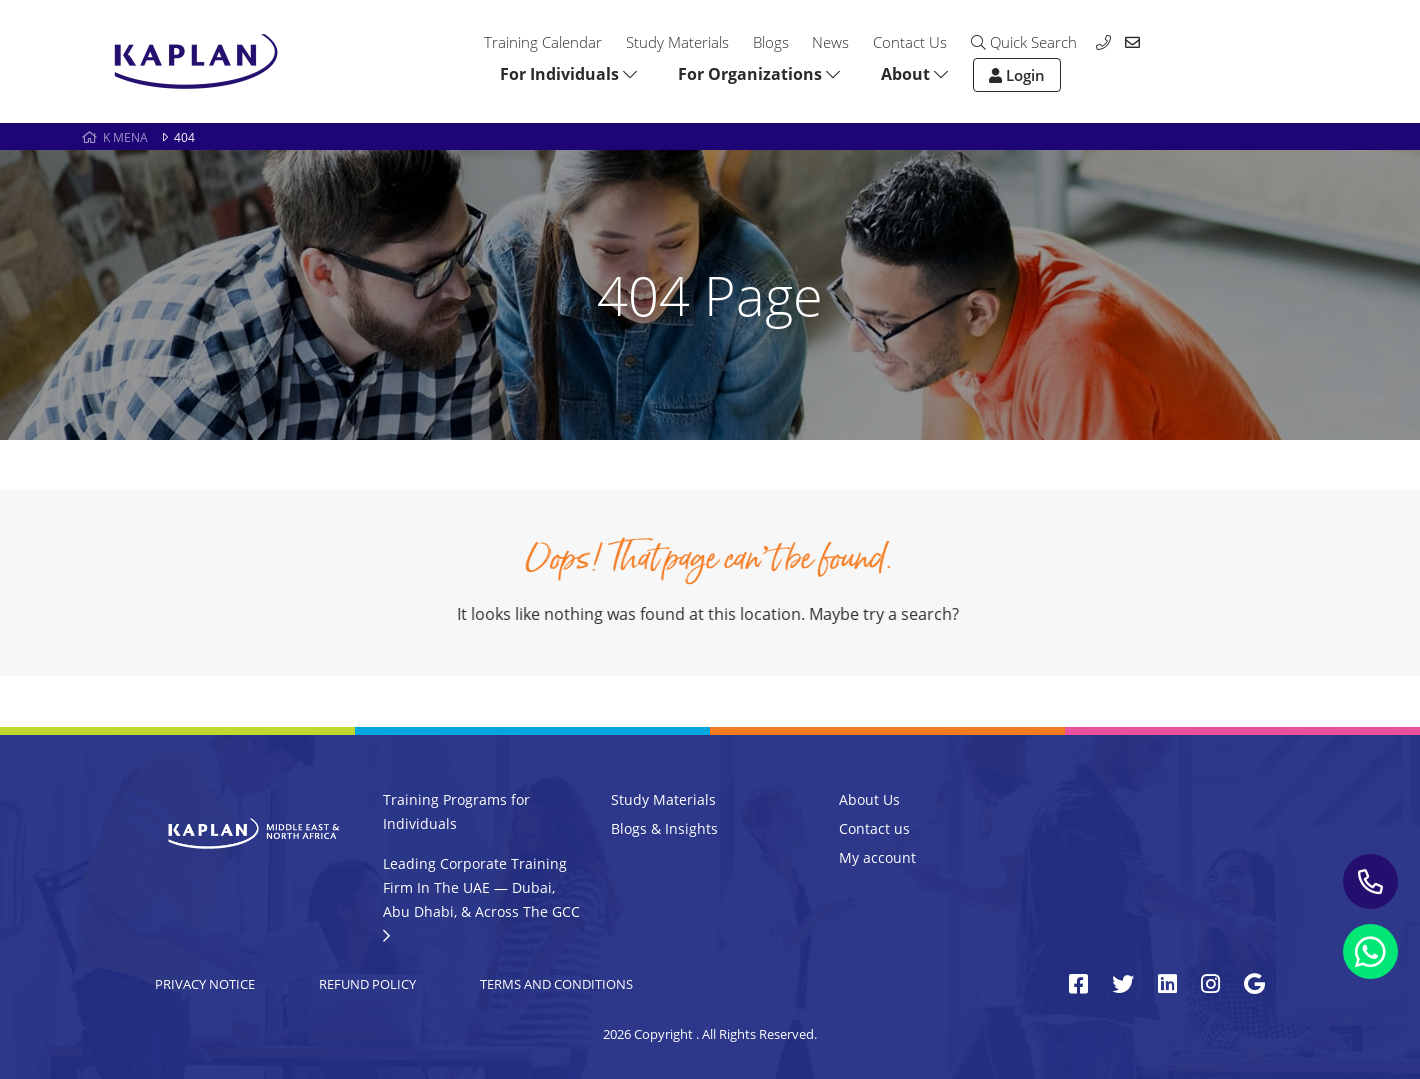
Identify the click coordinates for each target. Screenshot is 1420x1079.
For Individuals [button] (568, 74)
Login (1017, 75)
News (830, 42)
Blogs (771, 42)
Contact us (874, 828)
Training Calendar (543, 42)
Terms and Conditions (556, 984)
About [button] (914, 74)
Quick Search (1024, 42)
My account (877, 857)
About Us (869, 799)
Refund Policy (367, 984)
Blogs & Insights (664, 828)
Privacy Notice (205, 984)
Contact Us (910, 42)
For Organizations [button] (759, 74)
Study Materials (677, 42)
